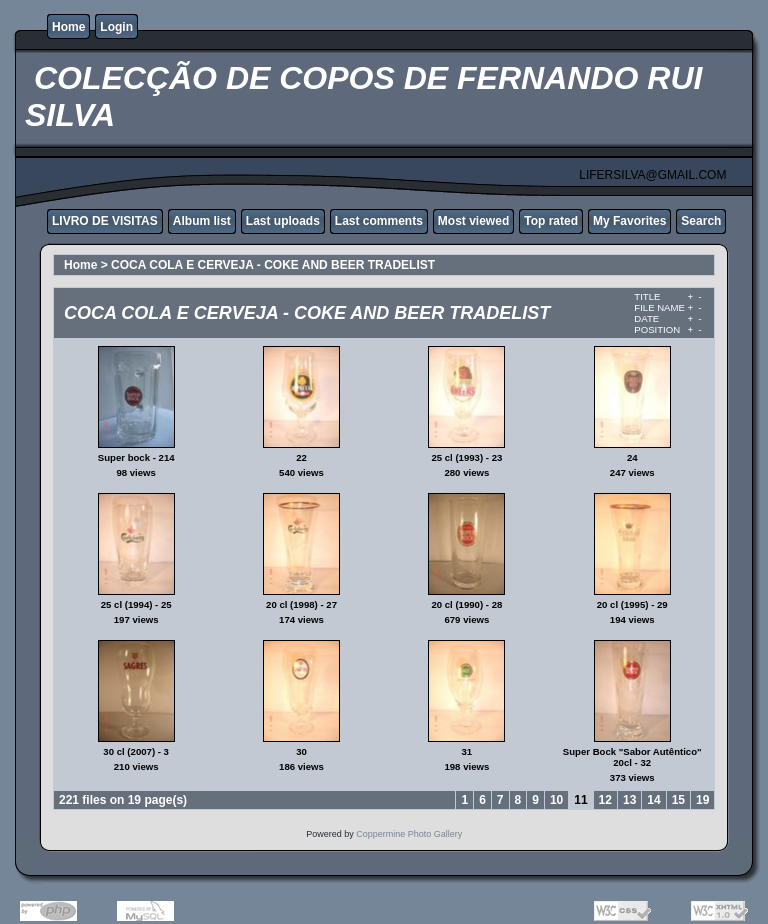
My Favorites (629, 221)
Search (701, 221)
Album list (202, 221)
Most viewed (473, 221)
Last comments (379, 221)
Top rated (551, 221)
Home (68, 27)
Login (116, 27)
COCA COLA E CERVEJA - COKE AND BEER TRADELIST (273, 265)
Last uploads (283, 221)
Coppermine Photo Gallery (409, 834)
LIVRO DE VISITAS (105, 221)
